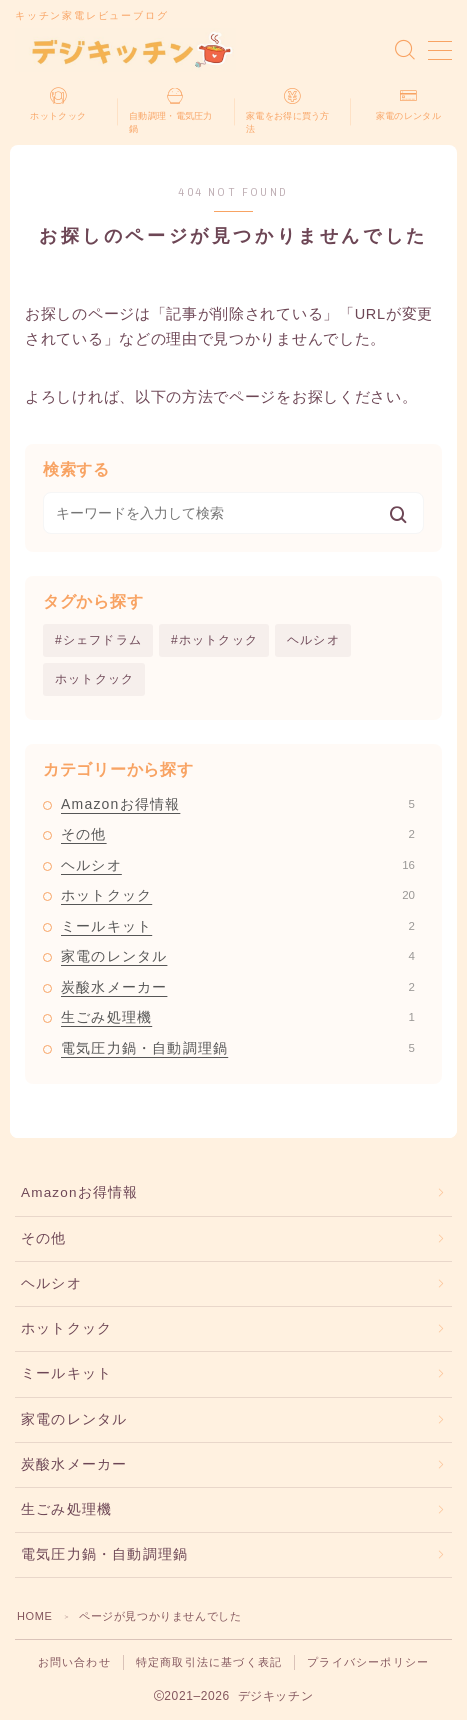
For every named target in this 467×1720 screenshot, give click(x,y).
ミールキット (238, 926)
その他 (238, 834)
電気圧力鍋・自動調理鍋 (238, 1048)
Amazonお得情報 (238, 804)
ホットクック (94, 679)
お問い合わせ (74, 1662)
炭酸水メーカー (238, 987)
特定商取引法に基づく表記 (209, 1662)
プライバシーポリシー (368, 1662)
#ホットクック (214, 640)
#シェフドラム (98, 640)
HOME (34, 1616)
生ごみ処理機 (238, 1017)
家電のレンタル (238, 956)
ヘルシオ (313, 640)
